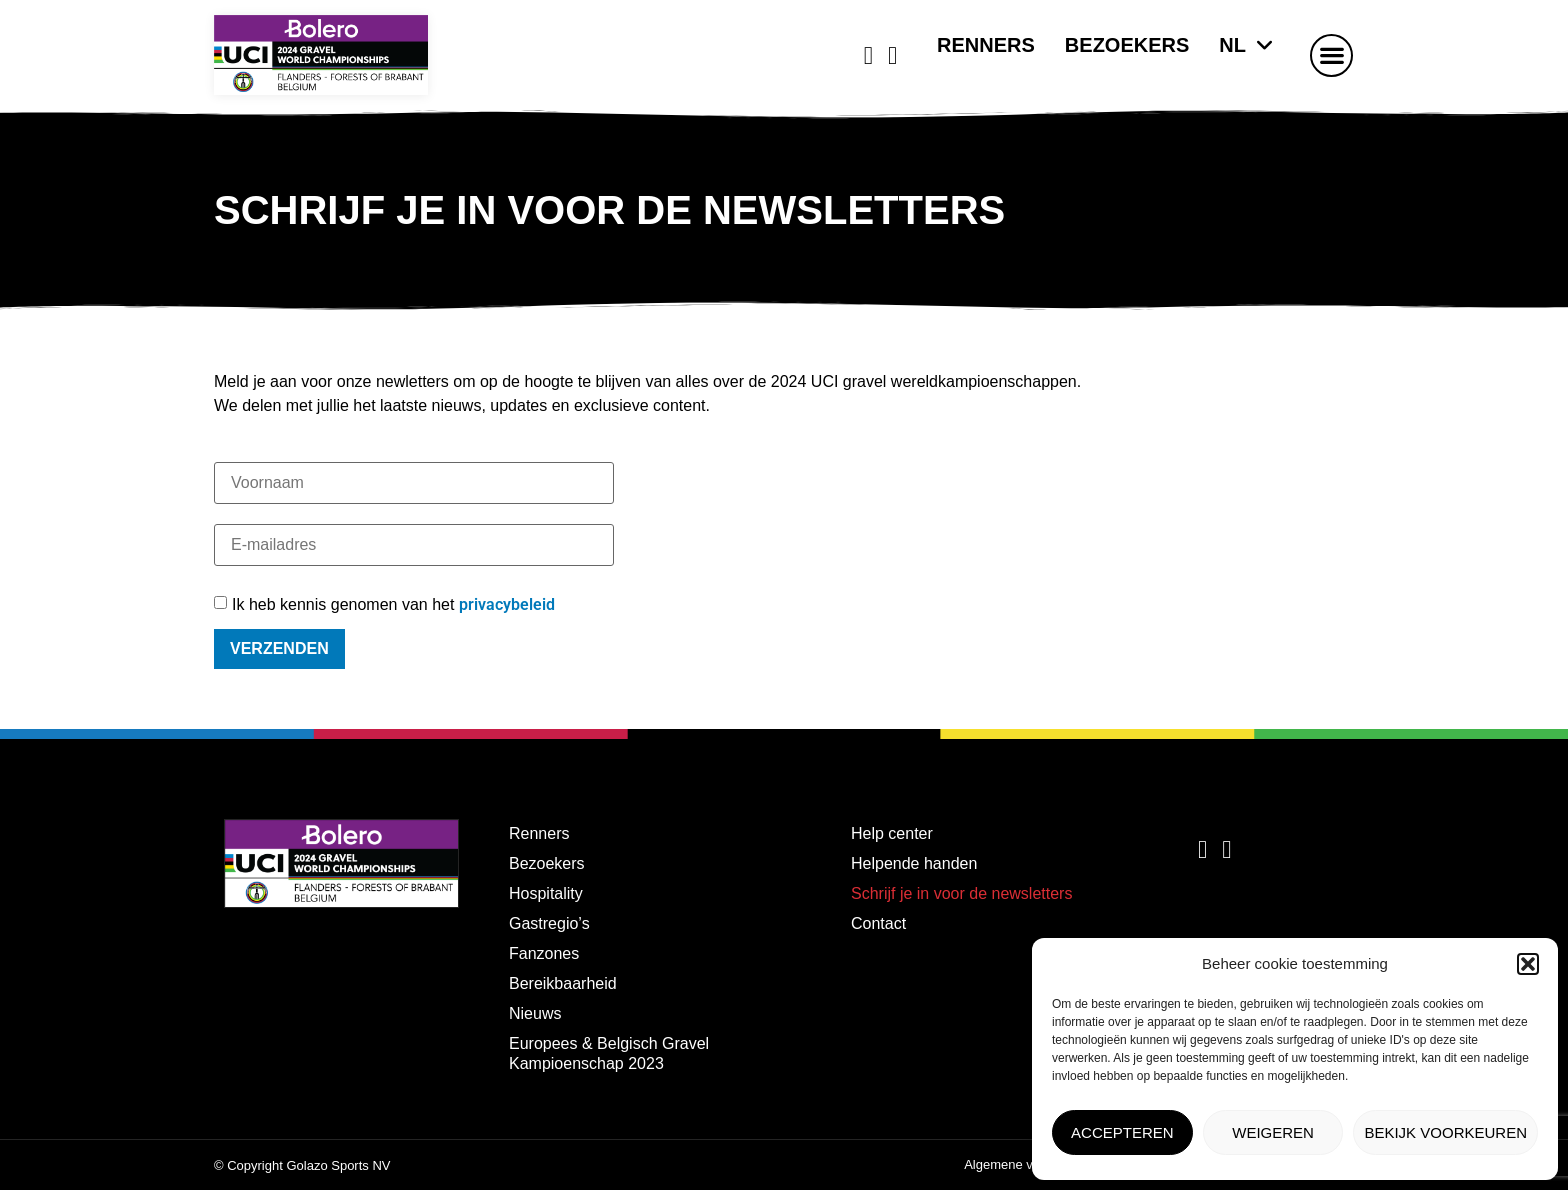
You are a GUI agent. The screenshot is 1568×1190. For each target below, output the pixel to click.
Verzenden (279, 648)
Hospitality (546, 893)
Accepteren (1122, 1132)
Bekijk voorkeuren (1445, 1132)
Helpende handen (914, 863)
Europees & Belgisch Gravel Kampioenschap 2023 (609, 1053)
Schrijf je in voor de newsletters (961, 893)
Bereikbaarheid (563, 983)
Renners (986, 45)
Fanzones (544, 953)
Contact (878, 923)
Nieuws (535, 1013)
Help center (892, 833)
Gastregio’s (549, 923)
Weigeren (1273, 1132)
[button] (1528, 964)
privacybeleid (507, 604)
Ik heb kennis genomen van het (393, 605)
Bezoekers (1127, 45)
